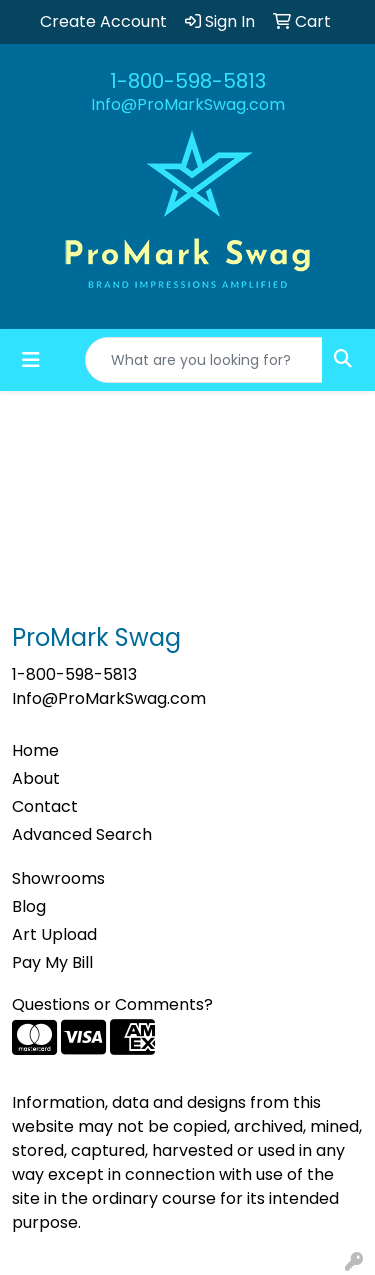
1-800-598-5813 (188, 81)
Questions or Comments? (112, 1004)
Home (35, 750)
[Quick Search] (204, 360)
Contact (45, 806)
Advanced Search (82, 834)
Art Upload (54, 934)
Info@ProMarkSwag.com (188, 104)
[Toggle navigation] (31, 360)
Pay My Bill (52, 962)
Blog (29, 906)
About (36, 778)
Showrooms (58, 878)
